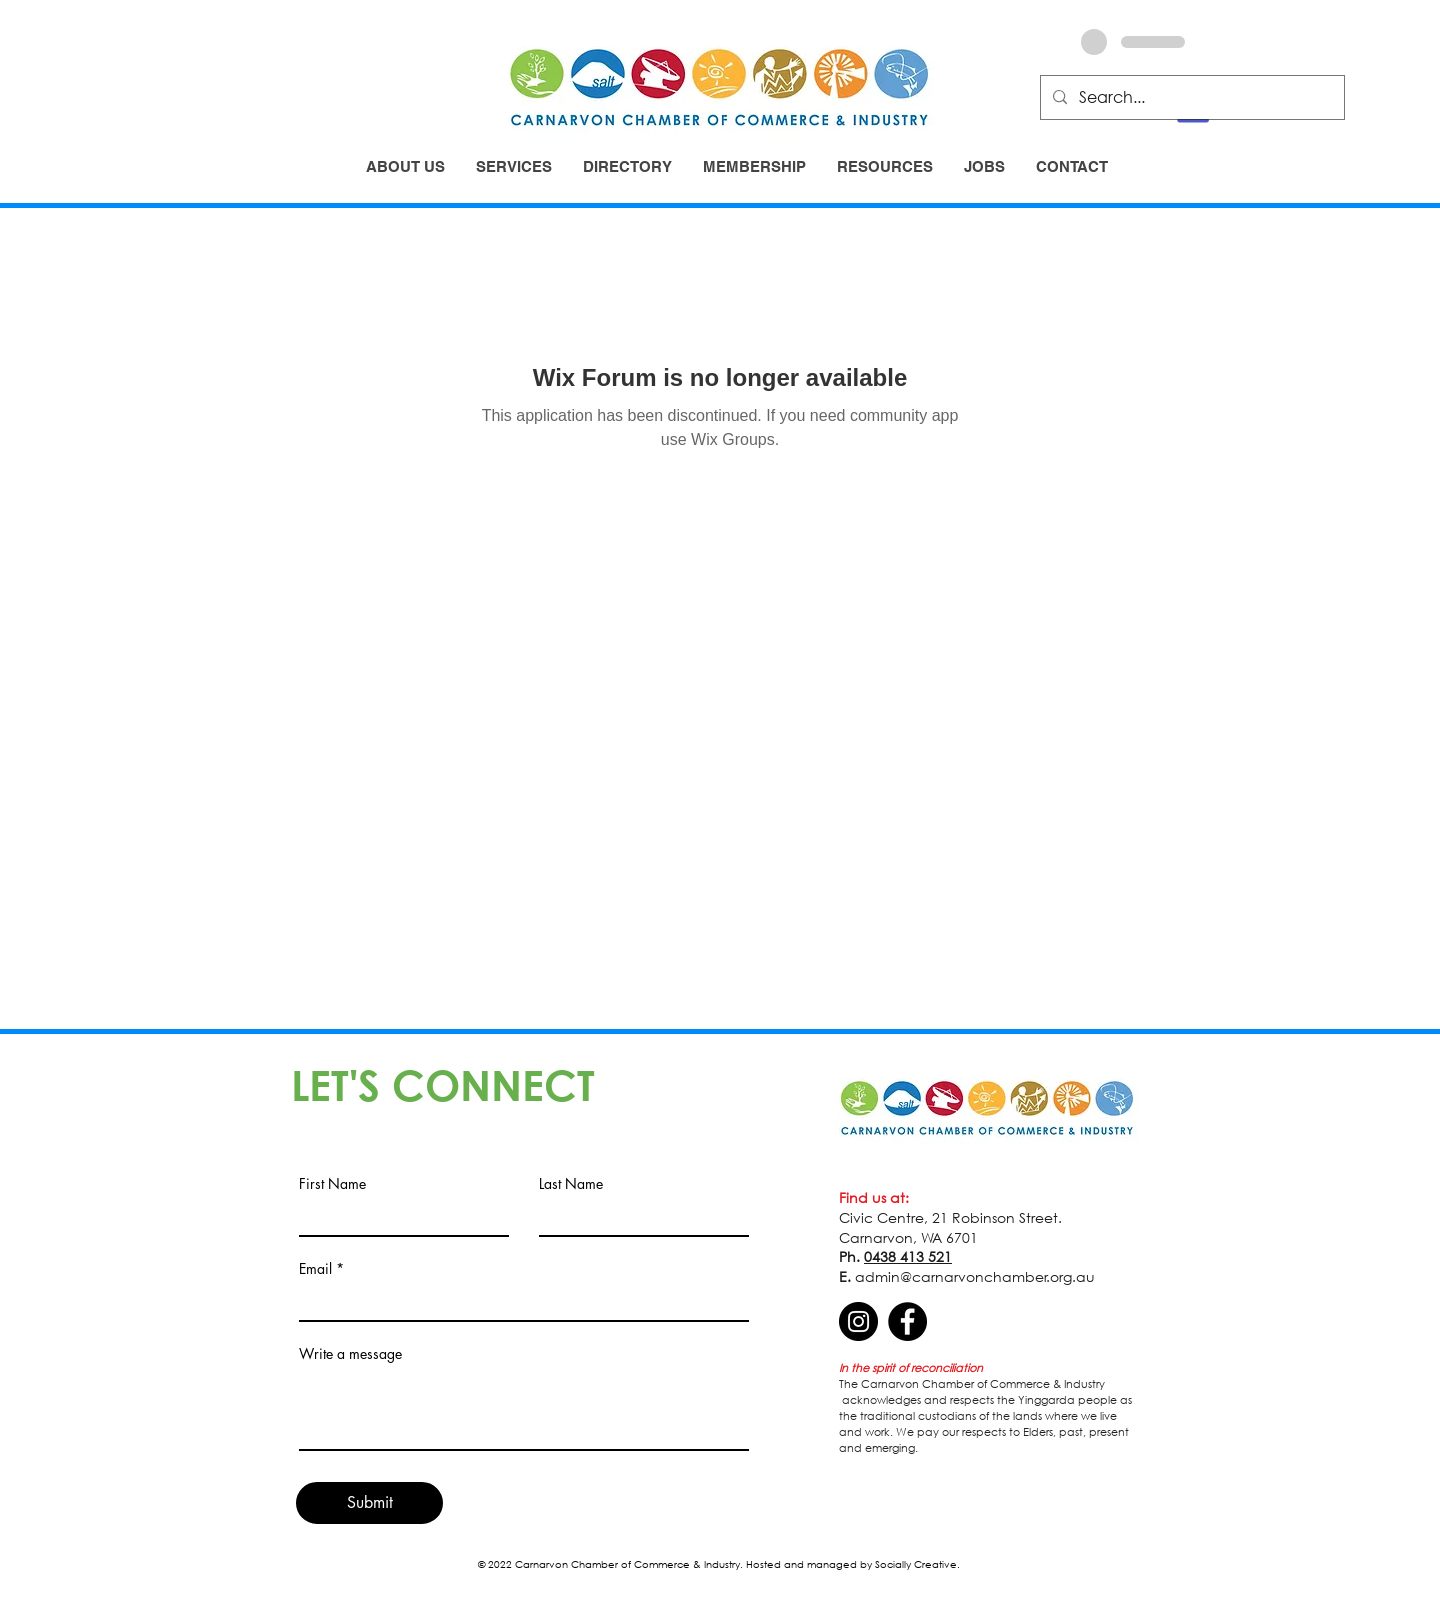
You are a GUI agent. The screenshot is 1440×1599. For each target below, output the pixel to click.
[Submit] (369, 1503)
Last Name (571, 1184)
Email (315, 1269)
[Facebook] (907, 1321)
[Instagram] (858, 1321)
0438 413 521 (908, 1256)
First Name (332, 1184)
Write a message (350, 1354)
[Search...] (1190, 97)
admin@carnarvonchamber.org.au (975, 1276)
